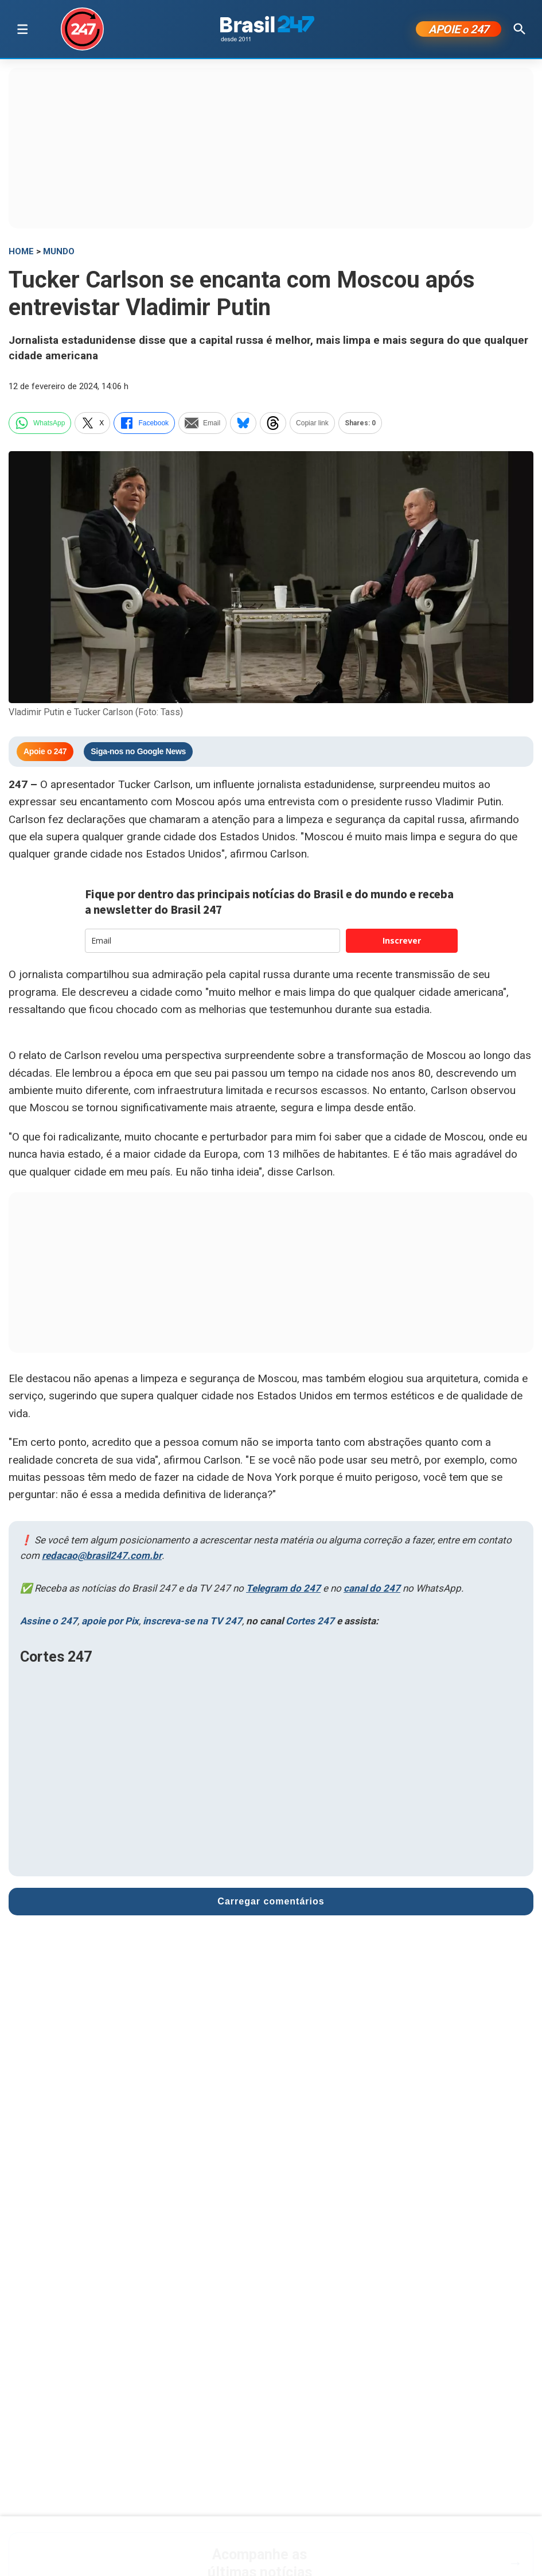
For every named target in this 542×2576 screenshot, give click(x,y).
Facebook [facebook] (144, 423)
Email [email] (202, 423)
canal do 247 (372, 1588)
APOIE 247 (458, 29)
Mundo (59, 251)
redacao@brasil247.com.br (102, 1555)
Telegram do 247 (283, 1588)
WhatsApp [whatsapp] (40, 423)
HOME (21, 251)
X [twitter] (92, 423)
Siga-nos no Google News (138, 751)
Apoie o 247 (45, 751)
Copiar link (312, 423)
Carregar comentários (270, 1901)
